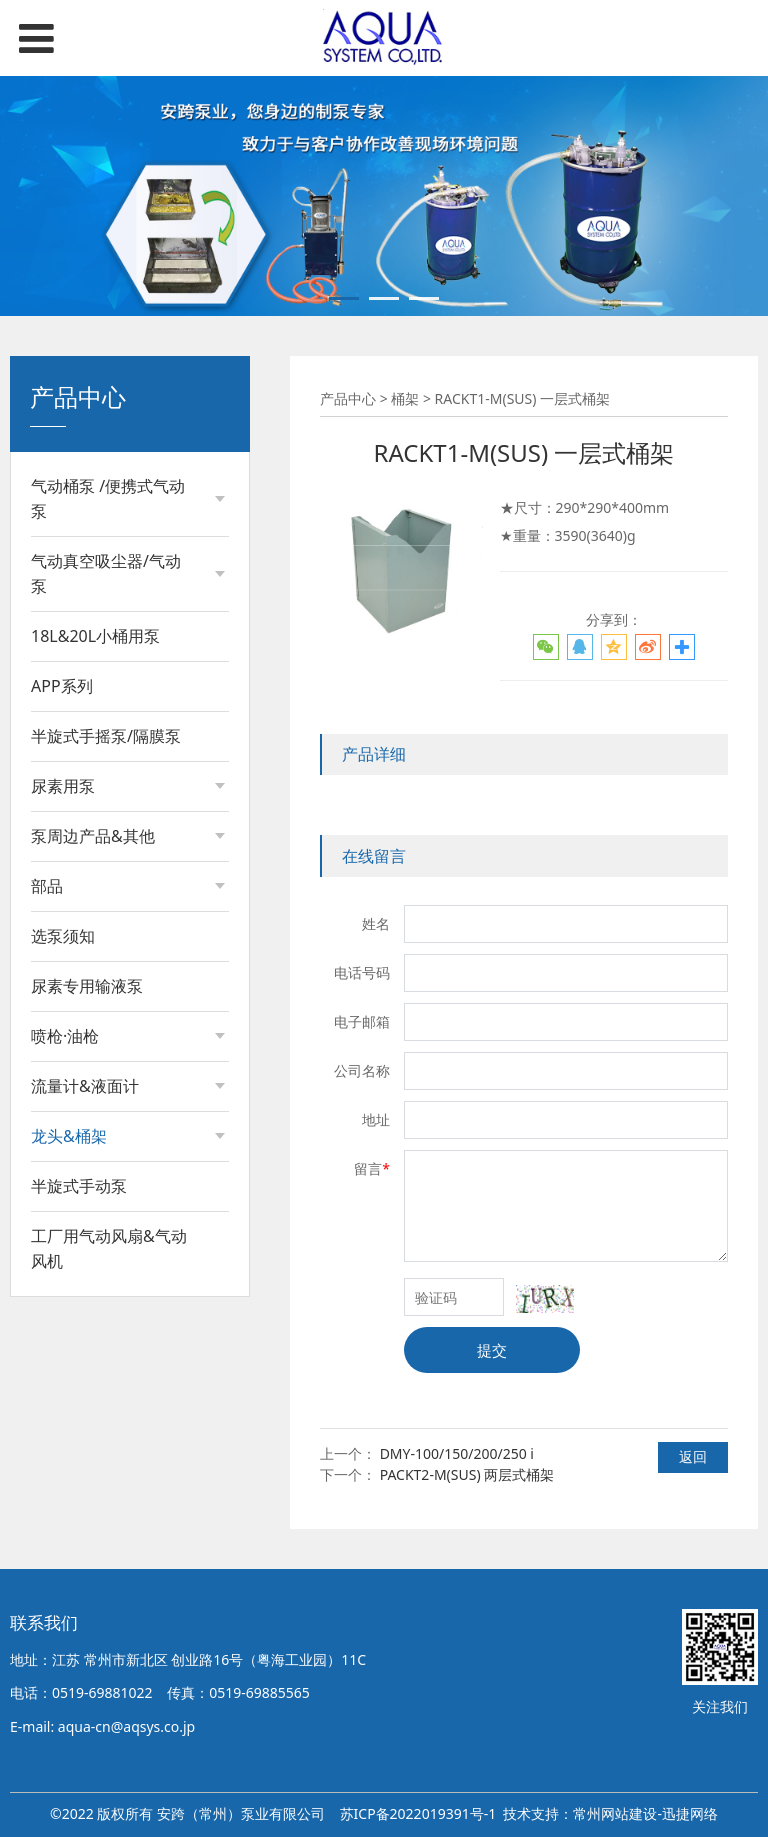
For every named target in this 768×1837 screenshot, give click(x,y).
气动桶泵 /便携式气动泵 (108, 498)
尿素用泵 (63, 786)
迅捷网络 (690, 1813)
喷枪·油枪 (65, 1036)
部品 (47, 886)
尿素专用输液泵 (87, 986)
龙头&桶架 (69, 1136)
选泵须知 (63, 936)
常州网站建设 (615, 1813)
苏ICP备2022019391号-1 (418, 1813)
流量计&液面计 (85, 1086)
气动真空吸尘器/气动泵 (106, 573)
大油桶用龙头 (93, 1211)
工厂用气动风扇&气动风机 (109, 1360)
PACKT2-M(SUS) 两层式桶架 (467, 1474)
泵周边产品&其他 (93, 836)
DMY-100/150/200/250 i (457, 1453)
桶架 (65, 1177)
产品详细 (374, 754)
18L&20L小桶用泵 (95, 636)
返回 (693, 1456)
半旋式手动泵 (79, 1298)
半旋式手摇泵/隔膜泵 (106, 736)
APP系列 (62, 686)
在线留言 (374, 856)
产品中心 (348, 398)
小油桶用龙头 (93, 1245)
